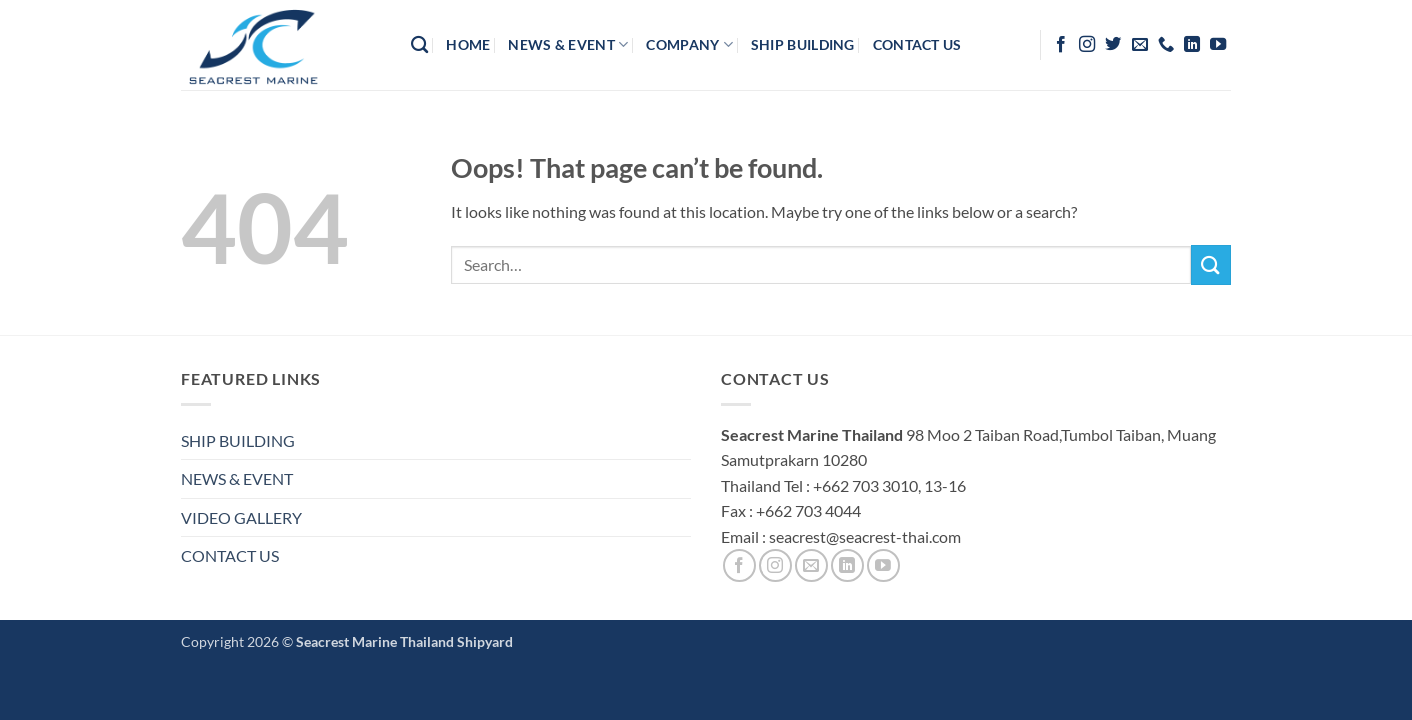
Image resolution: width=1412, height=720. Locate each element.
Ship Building (803, 44)
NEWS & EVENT (237, 478)
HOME (468, 44)
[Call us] (1166, 45)
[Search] (419, 45)
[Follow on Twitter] (1113, 45)
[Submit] (1211, 264)
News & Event (568, 44)
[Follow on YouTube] (1218, 45)
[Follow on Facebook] (1061, 45)
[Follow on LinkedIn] (1192, 45)
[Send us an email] (1140, 45)
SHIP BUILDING (238, 440)
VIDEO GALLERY (241, 517)
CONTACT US (230, 555)
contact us (917, 44)
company (689, 44)
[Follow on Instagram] (1087, 45)
